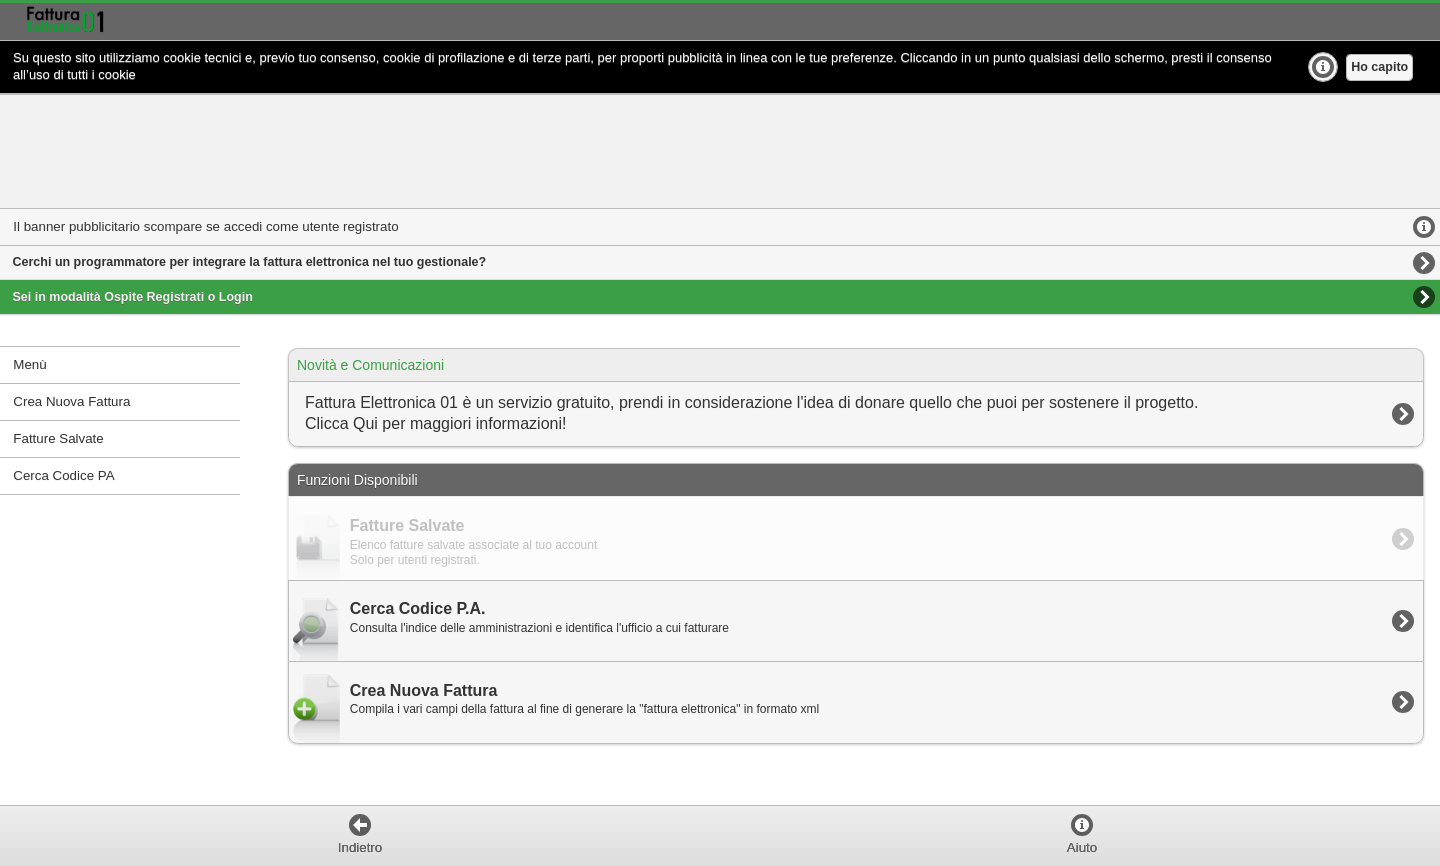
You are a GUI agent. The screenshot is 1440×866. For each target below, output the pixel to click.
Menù (29, 364)
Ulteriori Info (1323, 67)
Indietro (360, 847)
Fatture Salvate (58, 438)
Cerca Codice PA (63, 475)
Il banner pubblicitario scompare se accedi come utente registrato (205, 226)
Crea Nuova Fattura (71, 401)
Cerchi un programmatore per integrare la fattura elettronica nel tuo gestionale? (250, 262)
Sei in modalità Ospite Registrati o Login (133, 297)
